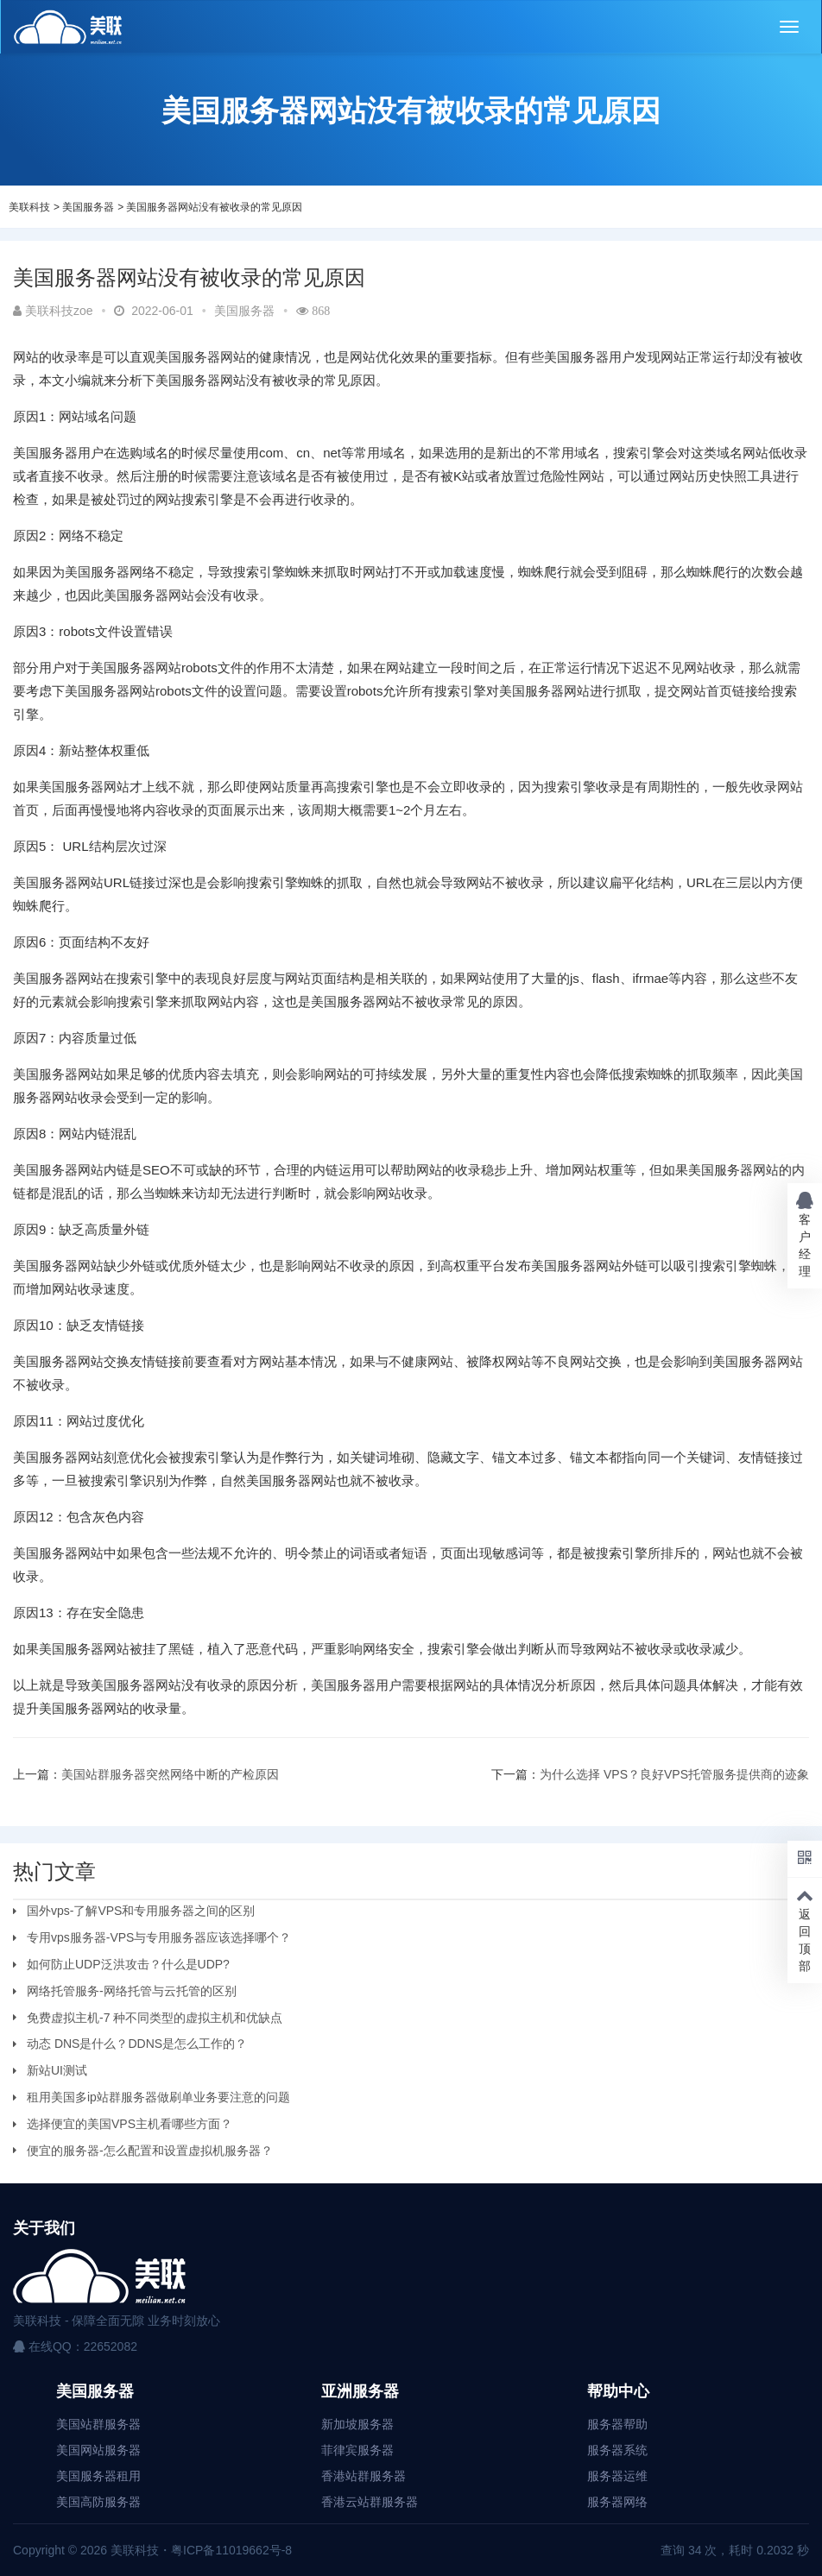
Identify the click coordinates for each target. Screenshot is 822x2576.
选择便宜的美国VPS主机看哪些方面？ (129, 2124)
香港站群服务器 (363, 2476)
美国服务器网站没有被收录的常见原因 (214, 207)
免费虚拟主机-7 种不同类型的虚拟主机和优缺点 (154, 2018)
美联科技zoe (53, 311)
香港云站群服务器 (369, 2502)
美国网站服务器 (98, 2450)
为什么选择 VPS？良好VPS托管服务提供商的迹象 (674, 1774)
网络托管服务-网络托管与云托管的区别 (132, 1991)
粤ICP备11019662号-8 (231, 2550)
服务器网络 (617, 2502)
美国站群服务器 (98, 2424)
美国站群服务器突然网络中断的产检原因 (170, 1774)
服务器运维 (617, 2476)
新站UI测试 (57, 2070)
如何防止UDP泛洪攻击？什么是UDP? (128, 1964)
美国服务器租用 (98, 2476)
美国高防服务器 (98, 2502)
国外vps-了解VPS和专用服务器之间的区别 (141, 1911)
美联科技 (29, 207)
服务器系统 (617, 2450)
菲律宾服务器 (357, 2450)
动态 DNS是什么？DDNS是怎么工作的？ (137, 2043)
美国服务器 (88, 207)
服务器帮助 (617, 2424)
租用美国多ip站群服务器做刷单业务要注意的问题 (158, 2097)
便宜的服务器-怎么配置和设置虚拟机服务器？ (150, 2150)
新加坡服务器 (357, 2424)
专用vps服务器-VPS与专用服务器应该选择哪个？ (159, 1937)
